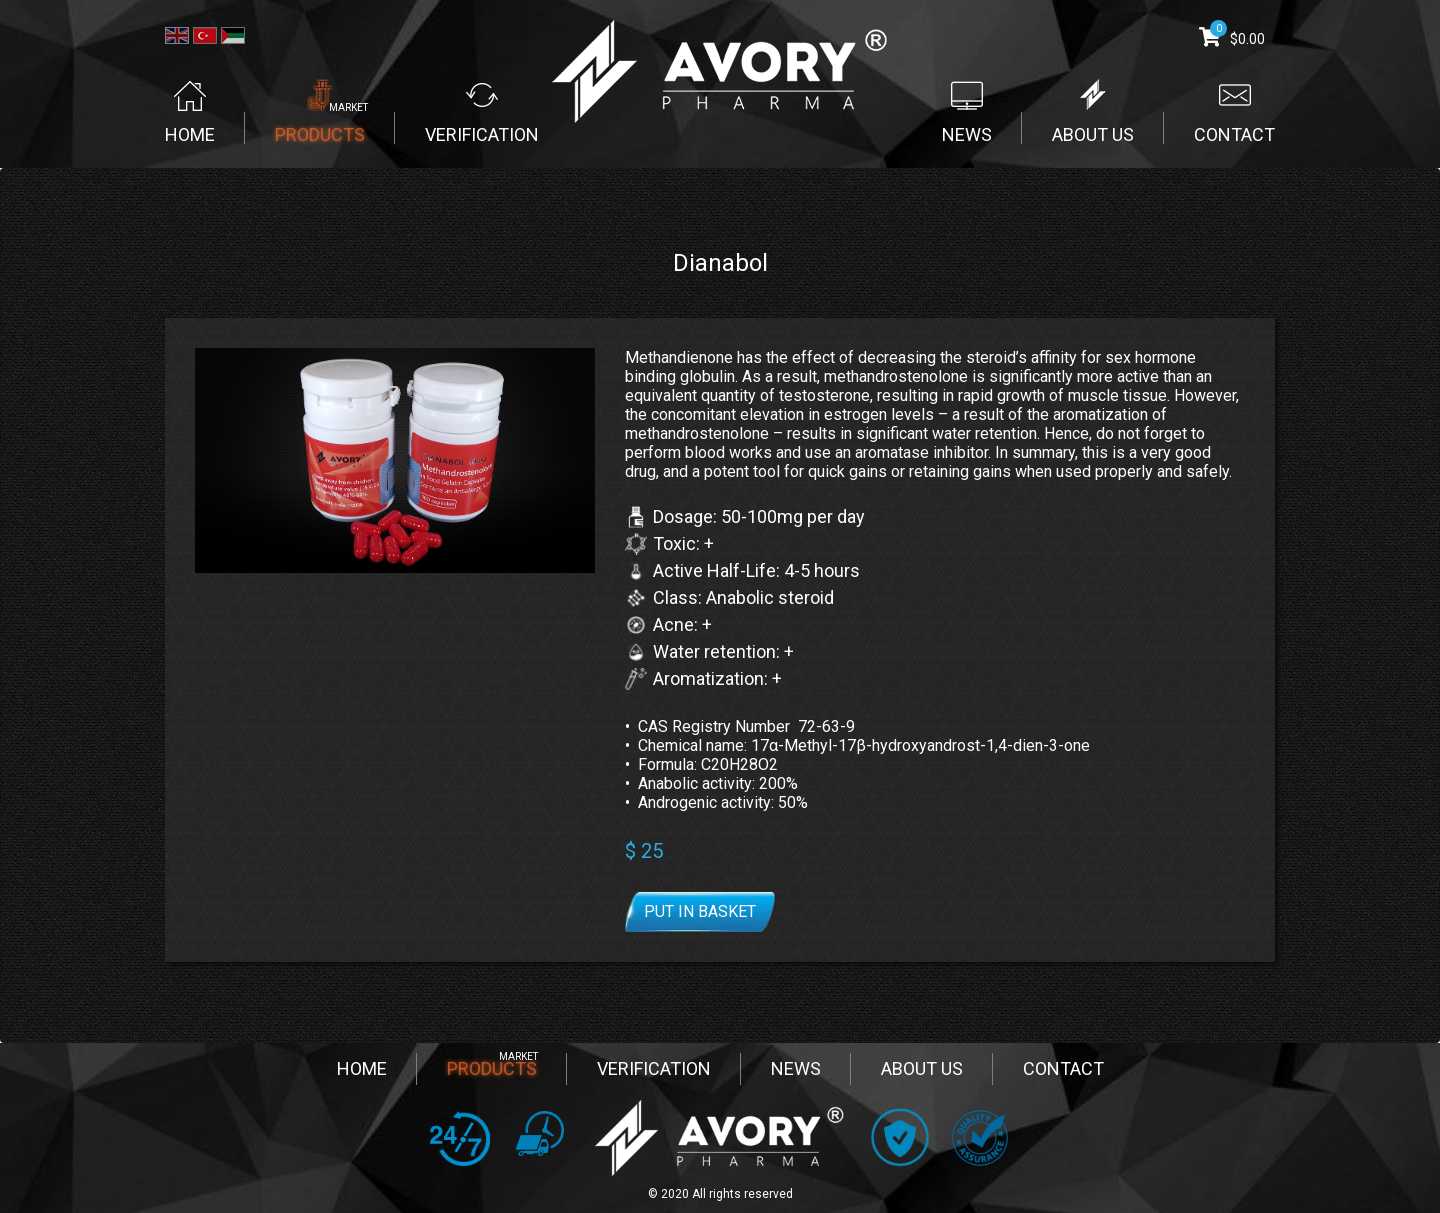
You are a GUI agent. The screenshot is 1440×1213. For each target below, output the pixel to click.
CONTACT (1063, 1068)
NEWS (796, 1068)
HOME (362, 1068)
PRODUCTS (492, 1068)
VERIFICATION (654, 1068)
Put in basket (700, 911)
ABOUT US (922, 1068)
